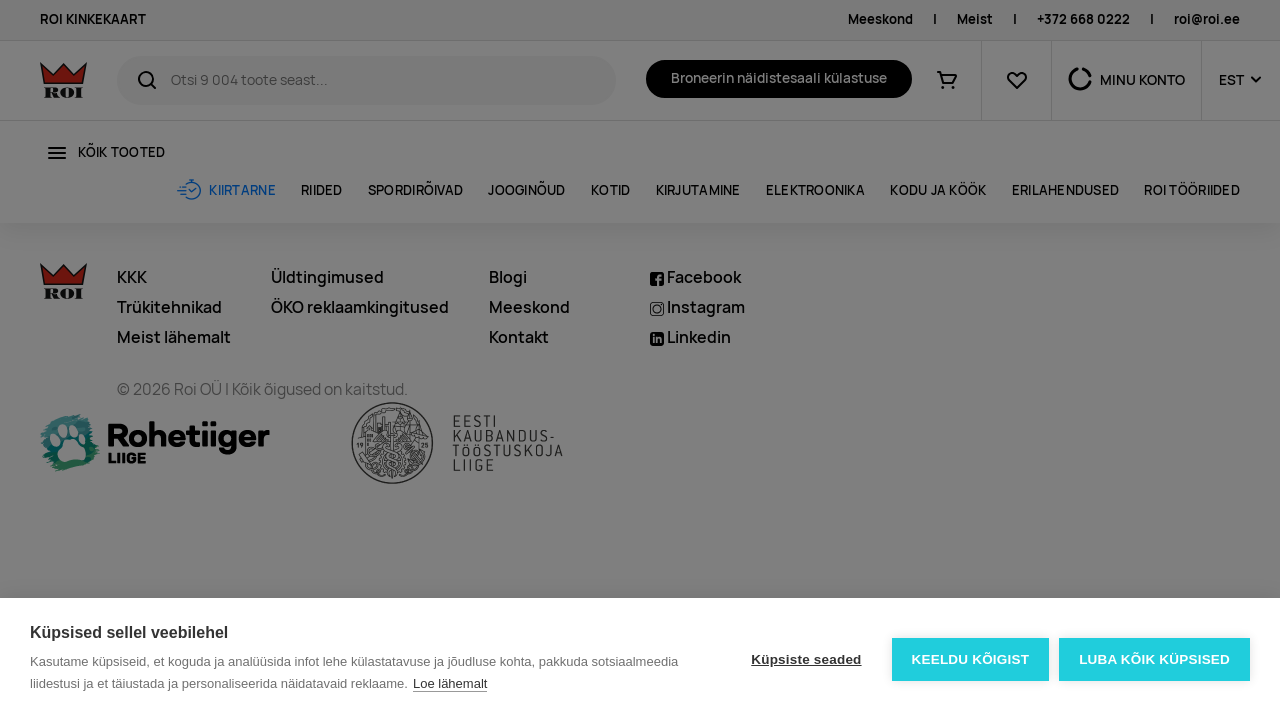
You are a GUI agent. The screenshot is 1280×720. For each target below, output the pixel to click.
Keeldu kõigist (971, 659)
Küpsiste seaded (806, 659)
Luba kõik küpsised (1154, 659)
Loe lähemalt (450, 683)
